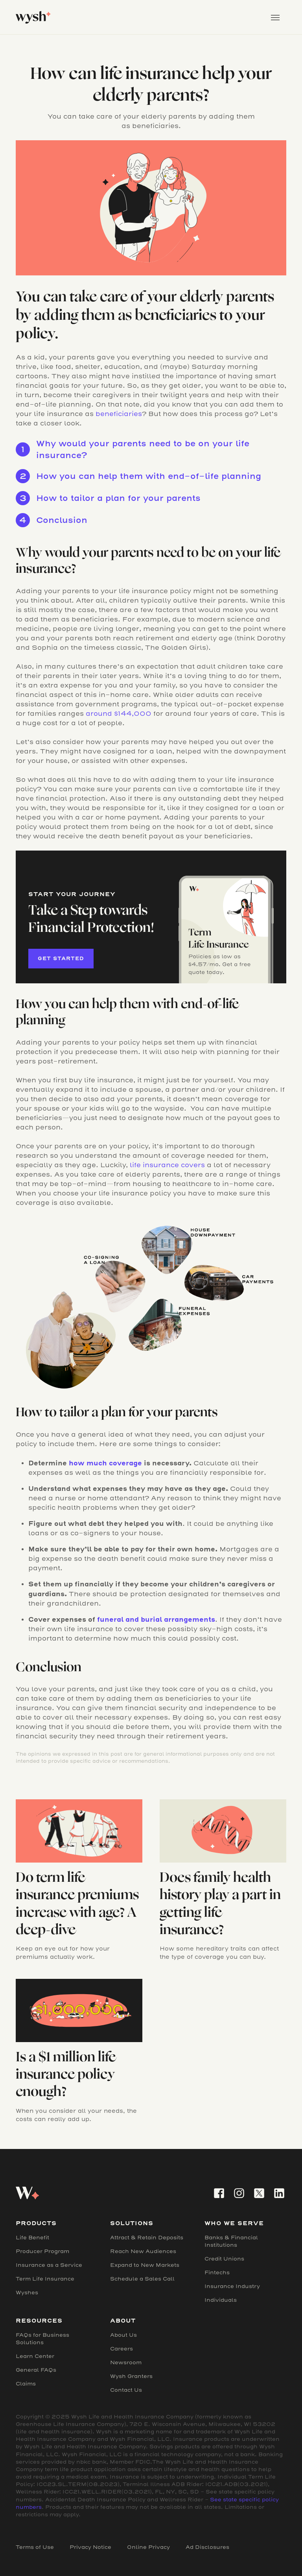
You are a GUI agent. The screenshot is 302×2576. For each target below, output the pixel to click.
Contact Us (126, 2390)
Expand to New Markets (144, 2265)
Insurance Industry (232, 2286)
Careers (121, 2349)
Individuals (220, 2300)
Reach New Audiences (143, 2251)
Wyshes (27, 2292)
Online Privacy (148, 2547)
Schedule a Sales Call (142, 2279)
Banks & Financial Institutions (231, 2241)
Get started (61, 958)
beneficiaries (119, 414)
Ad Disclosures (207, 2547)
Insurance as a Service (49, 2265)
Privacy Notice (90, 2547)
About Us (123, 2335)
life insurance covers (167, 1165)
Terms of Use (35, 2547)
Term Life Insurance (45, 2279)
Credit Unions (224, 2259)
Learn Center (35, 2356)
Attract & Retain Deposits (146, 2237)
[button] (275, 17)
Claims (26, 2384)
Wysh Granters (131, 2376)
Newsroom (126, 2362)
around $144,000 (118, 713)
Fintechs (217, 2272)
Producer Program (42, 2251)
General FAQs (36, 2370)
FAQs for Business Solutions (42, 2338)
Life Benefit (32, 2237)
